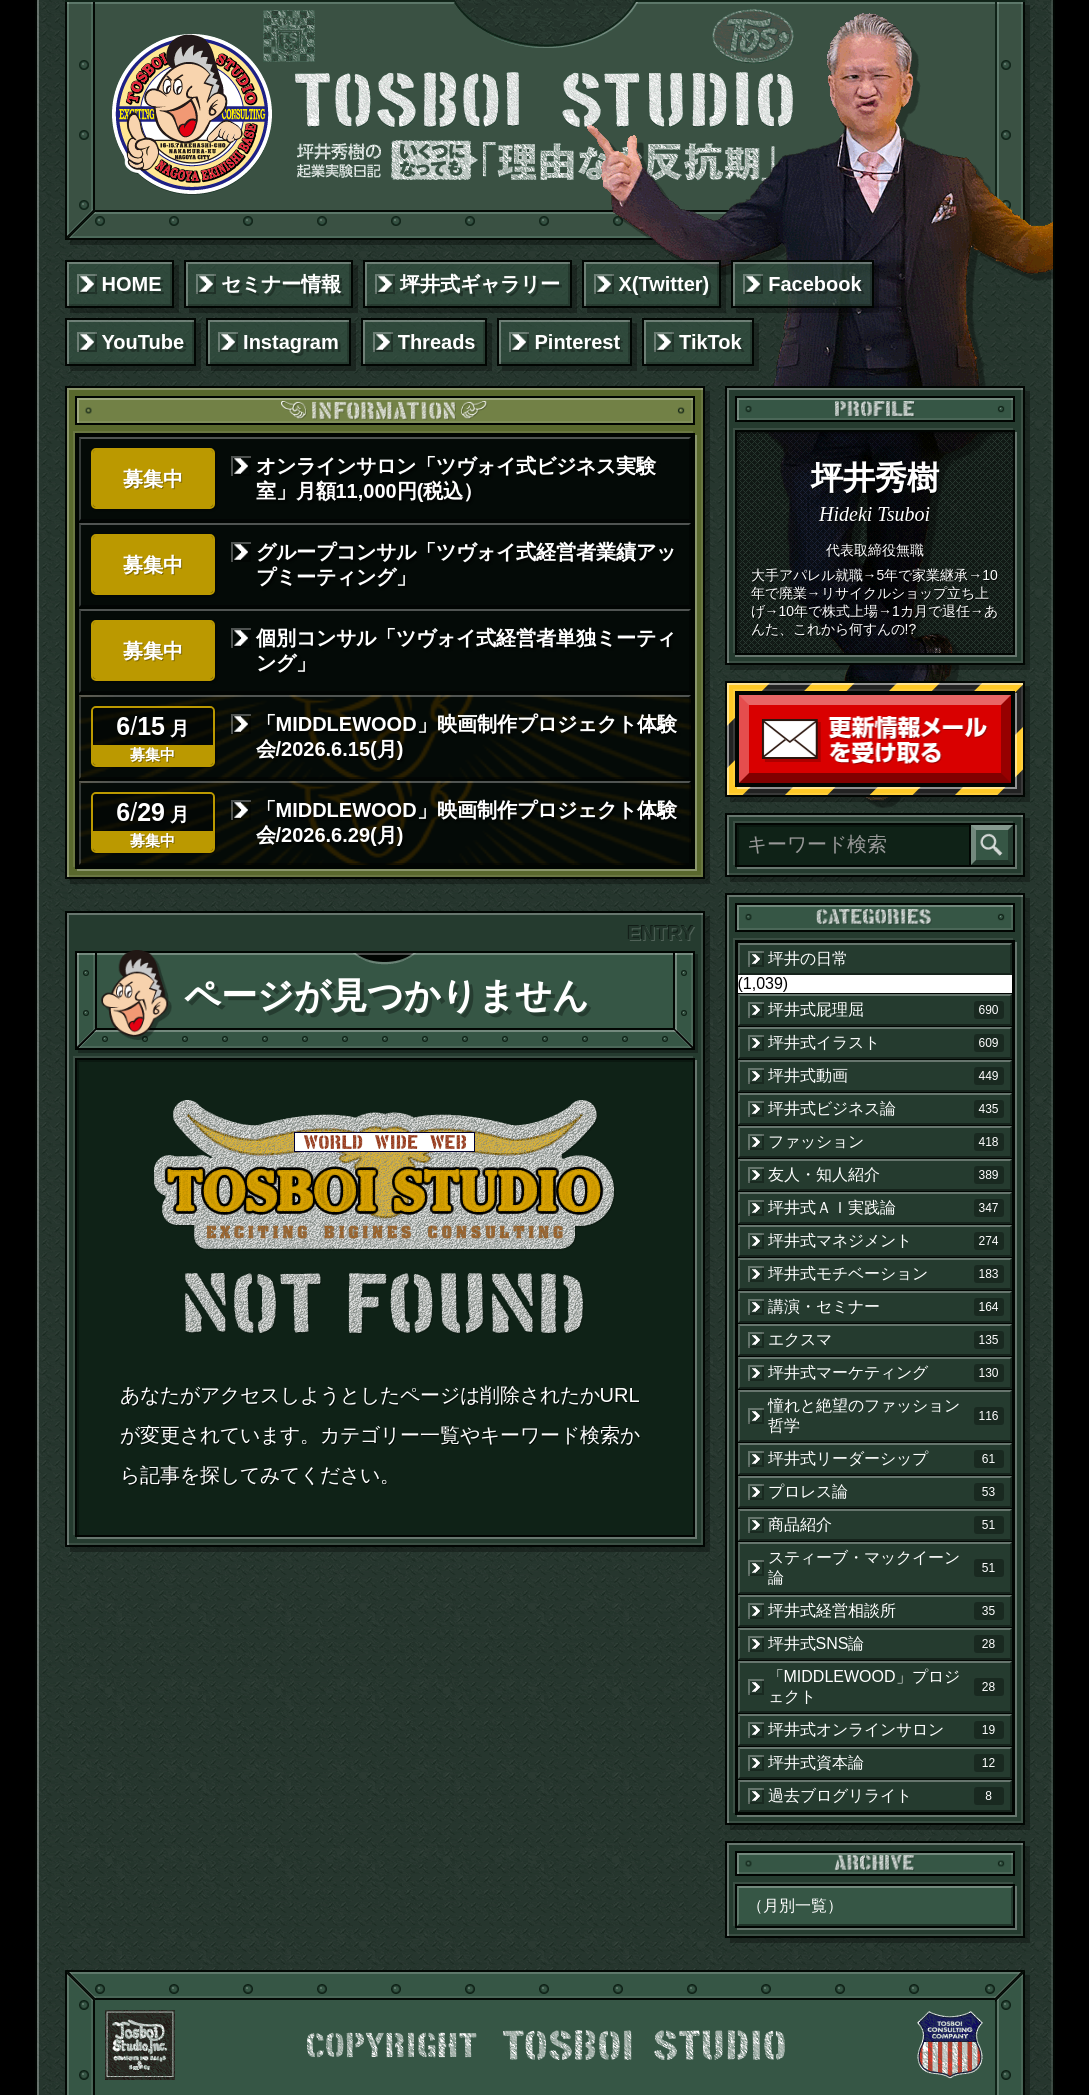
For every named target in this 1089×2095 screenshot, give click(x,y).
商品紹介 (886, 1525)
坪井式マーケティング (886, 1373)
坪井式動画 (886, 1076)
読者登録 (1006, 778)
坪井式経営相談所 (886, 1611)
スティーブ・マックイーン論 (886, 1567)
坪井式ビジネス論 (886, 1109)
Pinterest (577, 342)
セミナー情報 (281, 284)
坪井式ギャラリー (480, 284)
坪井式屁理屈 (886, 1010)
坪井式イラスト (886, 1043)
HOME (132, 284)
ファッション (886, 1142)
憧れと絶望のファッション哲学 (886, 1415)
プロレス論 (886, 1492)
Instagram (291, 342)
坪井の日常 (808, 958)
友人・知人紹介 (886, 1175)
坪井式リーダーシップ (886, 1459)
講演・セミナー (886, 1307)
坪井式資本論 (886, 1763)
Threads (437, 342)
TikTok (710, 342)
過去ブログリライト (886, 1796)
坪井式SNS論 (886, 1644)
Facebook (814, 284)
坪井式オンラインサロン (886, 1730)
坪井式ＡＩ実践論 (886, 1208)
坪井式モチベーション (886, 1274)
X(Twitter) (664, 284)
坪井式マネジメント (886, 1241)
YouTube (143, 342)
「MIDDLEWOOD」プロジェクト (886, 1686)
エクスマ (886, 1340)
